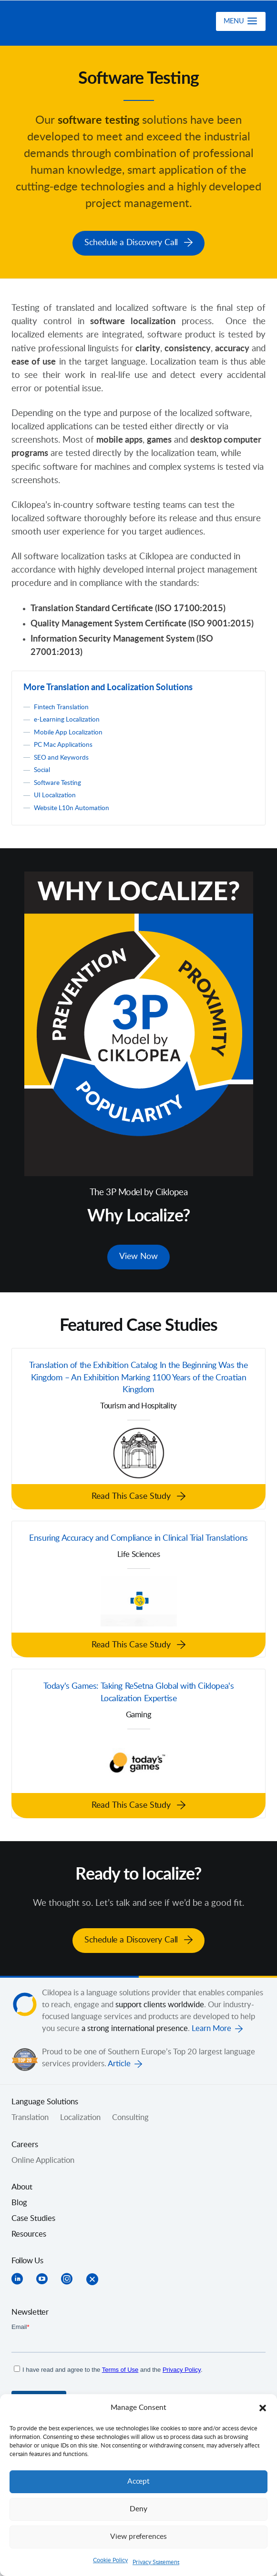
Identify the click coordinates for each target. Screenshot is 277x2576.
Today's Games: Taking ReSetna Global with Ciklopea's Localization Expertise (138, 1693)
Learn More (211, 2027)
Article (119, 2063)
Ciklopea (62, 23)
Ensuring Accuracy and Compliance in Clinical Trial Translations (138, 1537)
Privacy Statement (156, 2562)
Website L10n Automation (73, 805)
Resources (28, 2233)
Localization (80, 2116)
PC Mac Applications (65, 742)
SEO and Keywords (63, 755)
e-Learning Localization (68, 717)
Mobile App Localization (70, 729)
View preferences (139, 2536)
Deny (138, 2509)
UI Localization (56, 792)
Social (42, 767)
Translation (30, 2116)
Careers (24, 2143)
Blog (19, 2201)
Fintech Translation (62, 704)
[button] (262, 2408)
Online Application (42, 2159)
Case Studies (33, 2217)
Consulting (130, 2116)
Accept (139, 2481)
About (21, 2186)
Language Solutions (44, 2101)
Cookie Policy (110, 2560)
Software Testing (59, 780)
